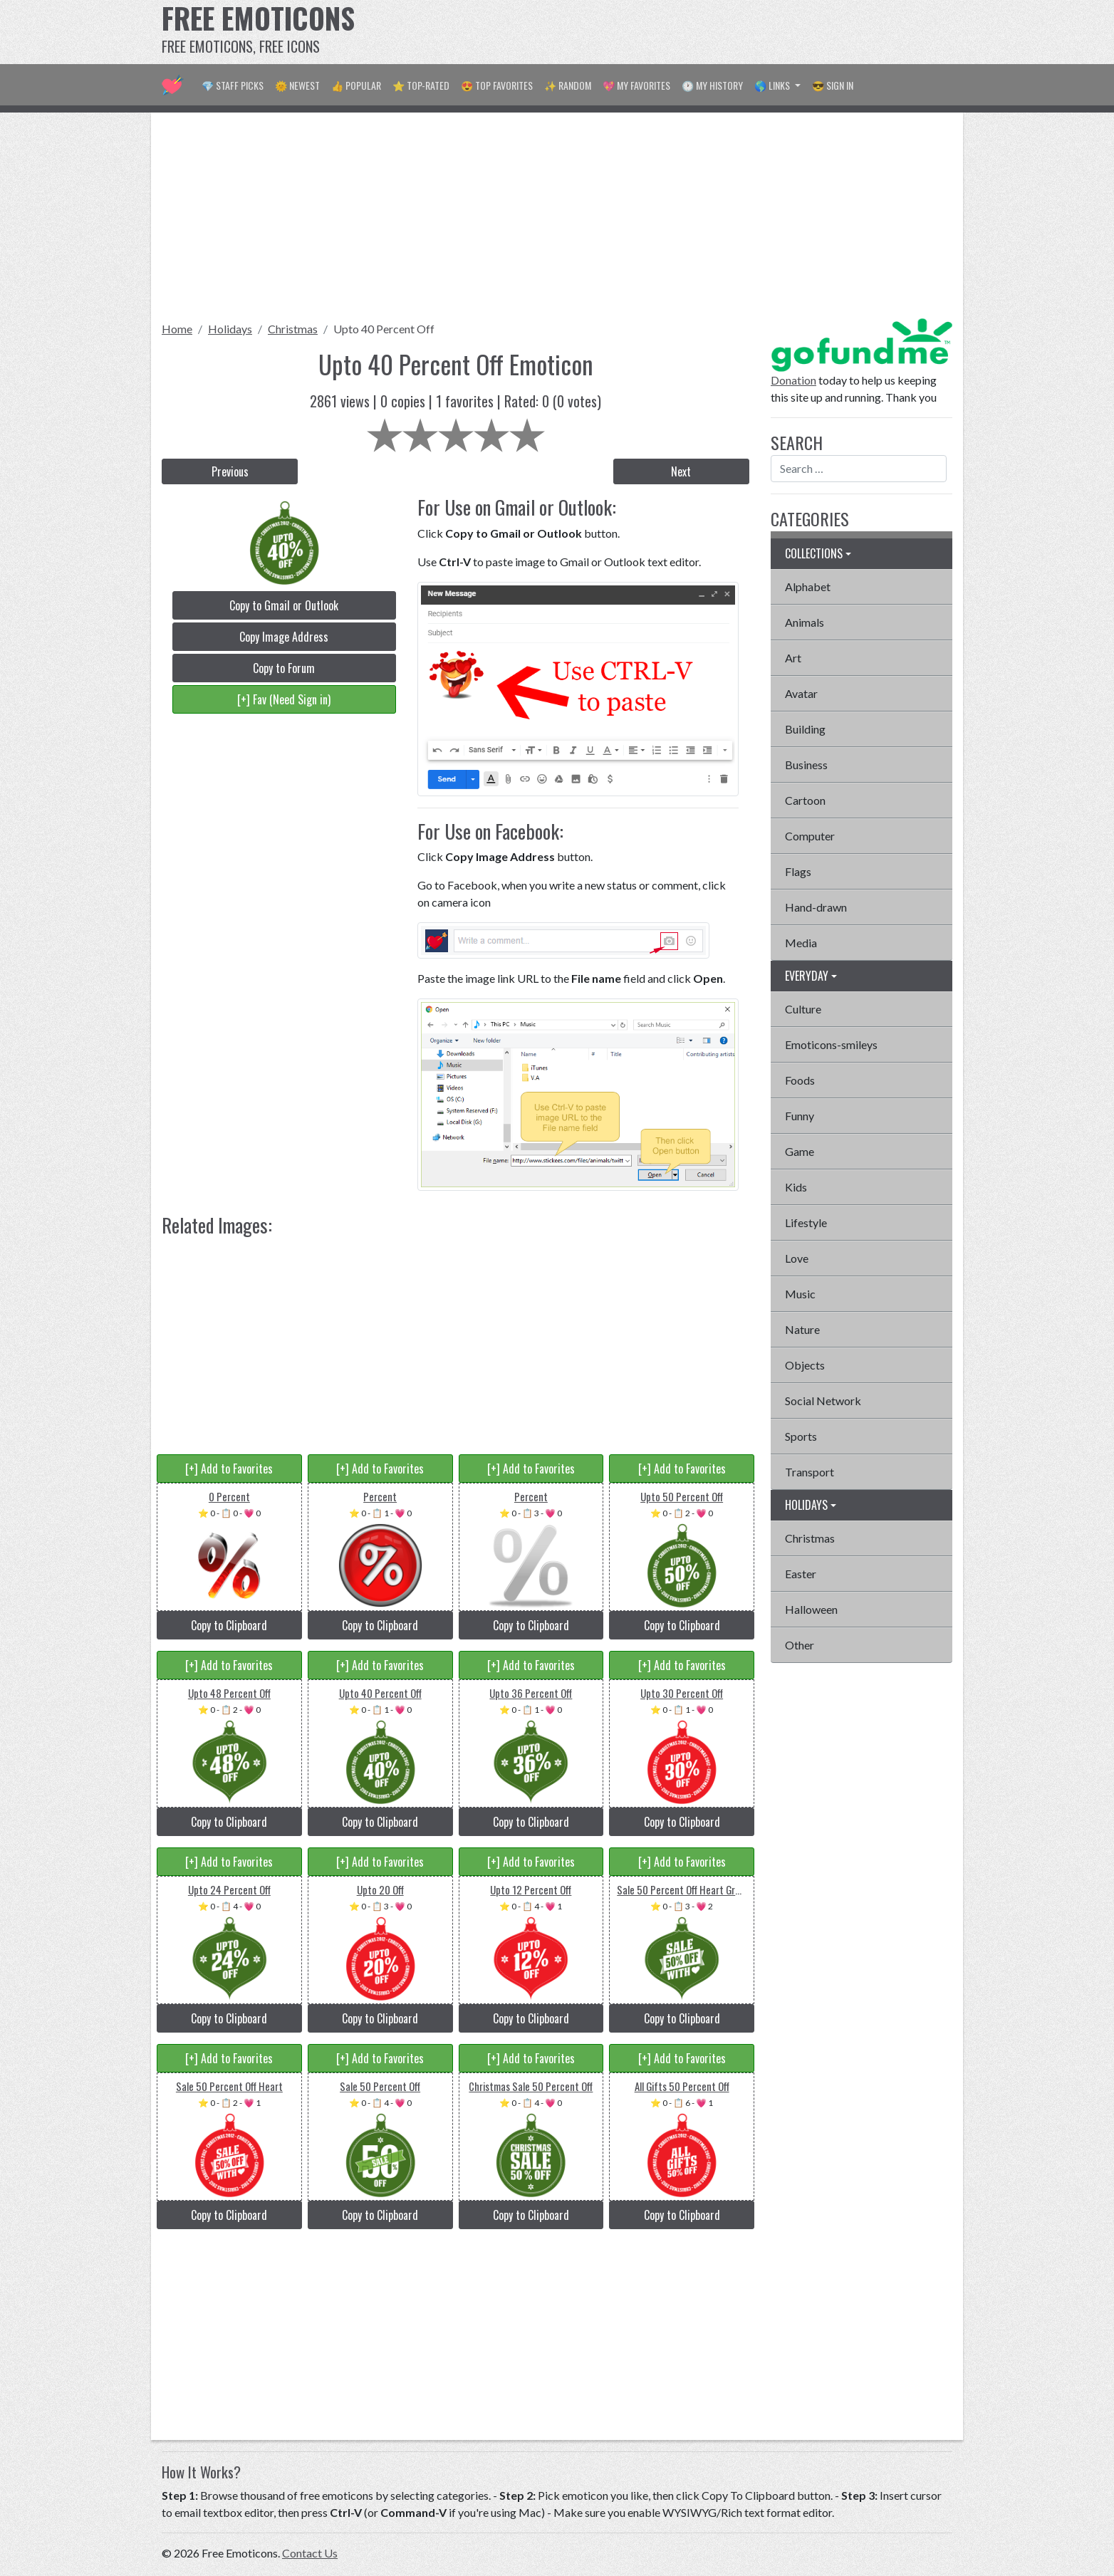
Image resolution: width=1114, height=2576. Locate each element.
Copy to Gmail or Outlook (283, 605)
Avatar (801, 693)
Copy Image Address (283, 636)
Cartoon (805, 800)
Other (799, 1645)
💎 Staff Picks (233, 85)
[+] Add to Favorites (229, 1468)
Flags (798, 871)
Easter (800, 1573)
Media (801, 942)
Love (796, 1258)
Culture (803, 1009)
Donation (793, 380)
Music (800, 1293)
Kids (796, 1187)
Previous (230, 471)
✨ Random (567, 85)
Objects (805, 1365)
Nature (802, 1329)
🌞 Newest (297, 85)
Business (806, 764)
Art (793, 657)
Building (805, 729)
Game (799, 1151)
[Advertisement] (693, 32)
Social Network (823, 1400)
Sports (801, 1436)
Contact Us (310, 2553)
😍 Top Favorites (497, 85)
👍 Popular (356, 85)
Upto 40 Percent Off (383, 328)
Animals (804, 622)
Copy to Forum (284, 668)
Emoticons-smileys (831, 1044)
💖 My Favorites (636, 85)
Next (681, 471)
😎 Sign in (832, 85)
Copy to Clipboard (229, 1625)
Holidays (230, 328)
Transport (809, 1472)
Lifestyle (806, 1222)
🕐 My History (712, 85)
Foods (800, 1080)
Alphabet (808, 586)
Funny (799, 1115)
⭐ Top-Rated (420, 85)
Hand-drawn (816, 907)
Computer (810, 836)
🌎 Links (773, 85)
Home (177, 328)
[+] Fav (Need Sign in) (283, 699)
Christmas (293, 328)
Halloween (811, 1609)
